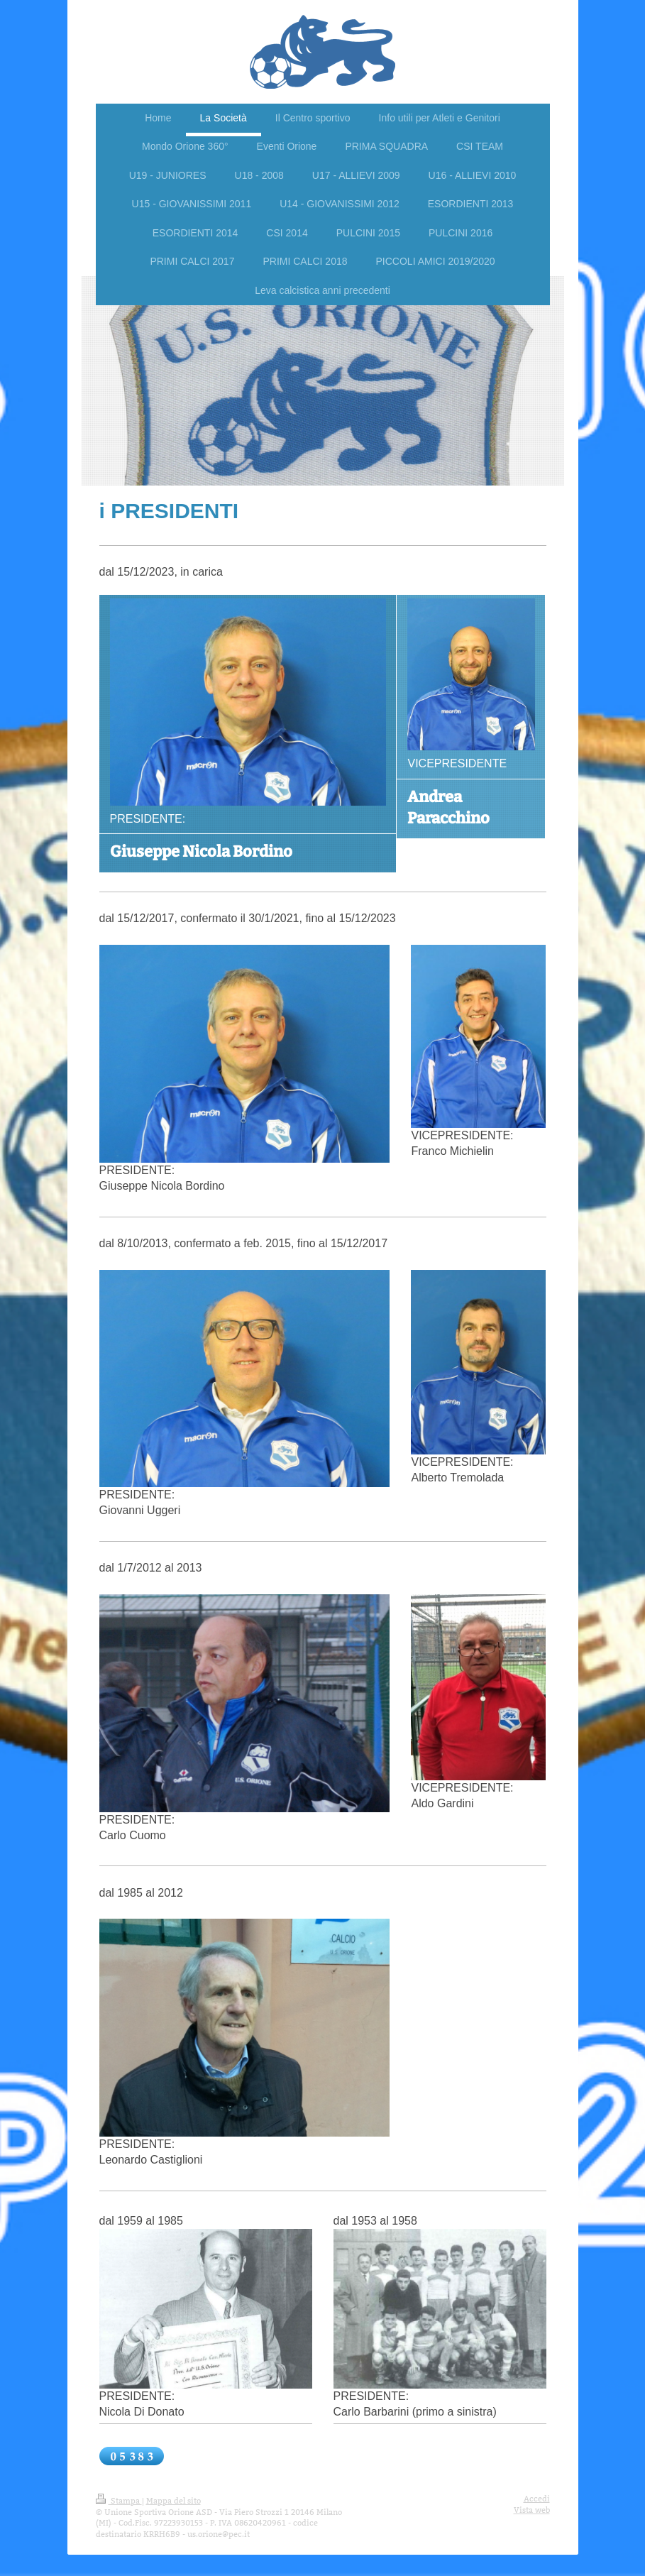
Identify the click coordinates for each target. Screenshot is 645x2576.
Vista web (532, 2510)
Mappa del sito (173, 2501)
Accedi (537, 2499)
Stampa (119, 2501)
